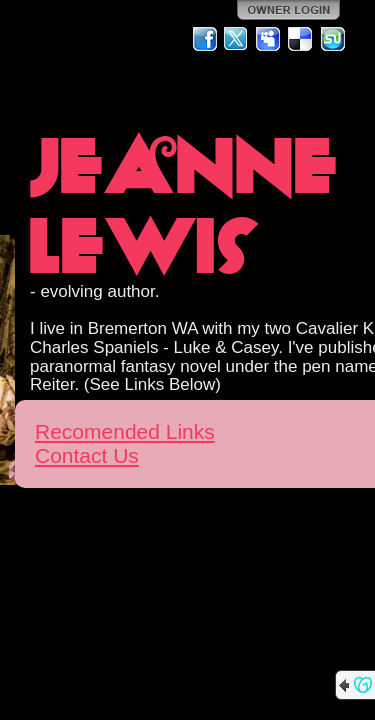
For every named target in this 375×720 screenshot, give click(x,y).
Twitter (237, 39)
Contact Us (87, 455)
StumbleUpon (333, 39)
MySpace (269, 39)
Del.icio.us (301, 39)
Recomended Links (125, 431)
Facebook (205, 39)
